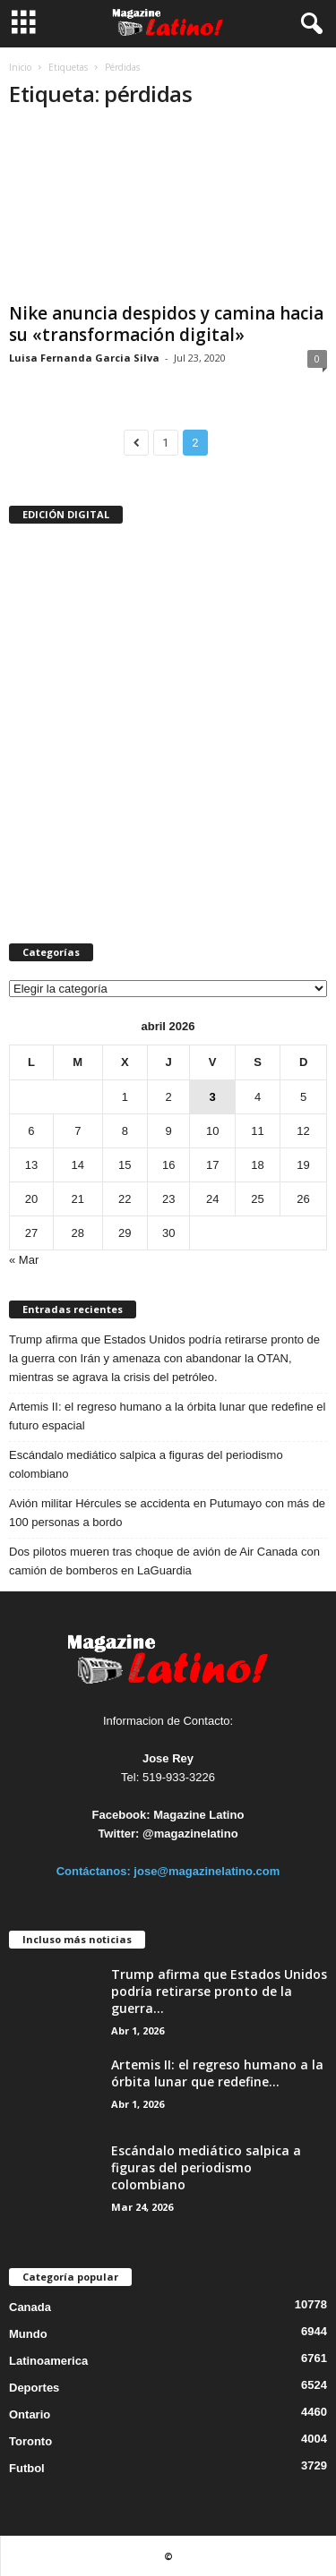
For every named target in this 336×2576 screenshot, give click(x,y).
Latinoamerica (48, 2360)
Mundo (28, 2334)
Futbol (27, 2468)
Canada (30, 2307)
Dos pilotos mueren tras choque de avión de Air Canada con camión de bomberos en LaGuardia (164, 1561)
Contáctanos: (95, 1871)
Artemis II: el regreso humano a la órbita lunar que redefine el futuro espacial (167, 1416)
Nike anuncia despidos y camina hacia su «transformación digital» (166, 324)
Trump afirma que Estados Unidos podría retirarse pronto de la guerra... (219, 1991)
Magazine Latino (198, 1814)
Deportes (34, 2387)
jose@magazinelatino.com (207, 1871)
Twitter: (118, 1833)
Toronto (30, 2441)
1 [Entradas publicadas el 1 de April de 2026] (125, 1097)
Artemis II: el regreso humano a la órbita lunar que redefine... (217, 2073)
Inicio (20, 67)
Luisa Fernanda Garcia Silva (84, 357)
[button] (308, 24)
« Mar (24, 1260)
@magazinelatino (190, 1833)
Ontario (29, 2414)
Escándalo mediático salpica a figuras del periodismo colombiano (146, 1464)
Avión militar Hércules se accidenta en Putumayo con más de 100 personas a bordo (167, 1513)
